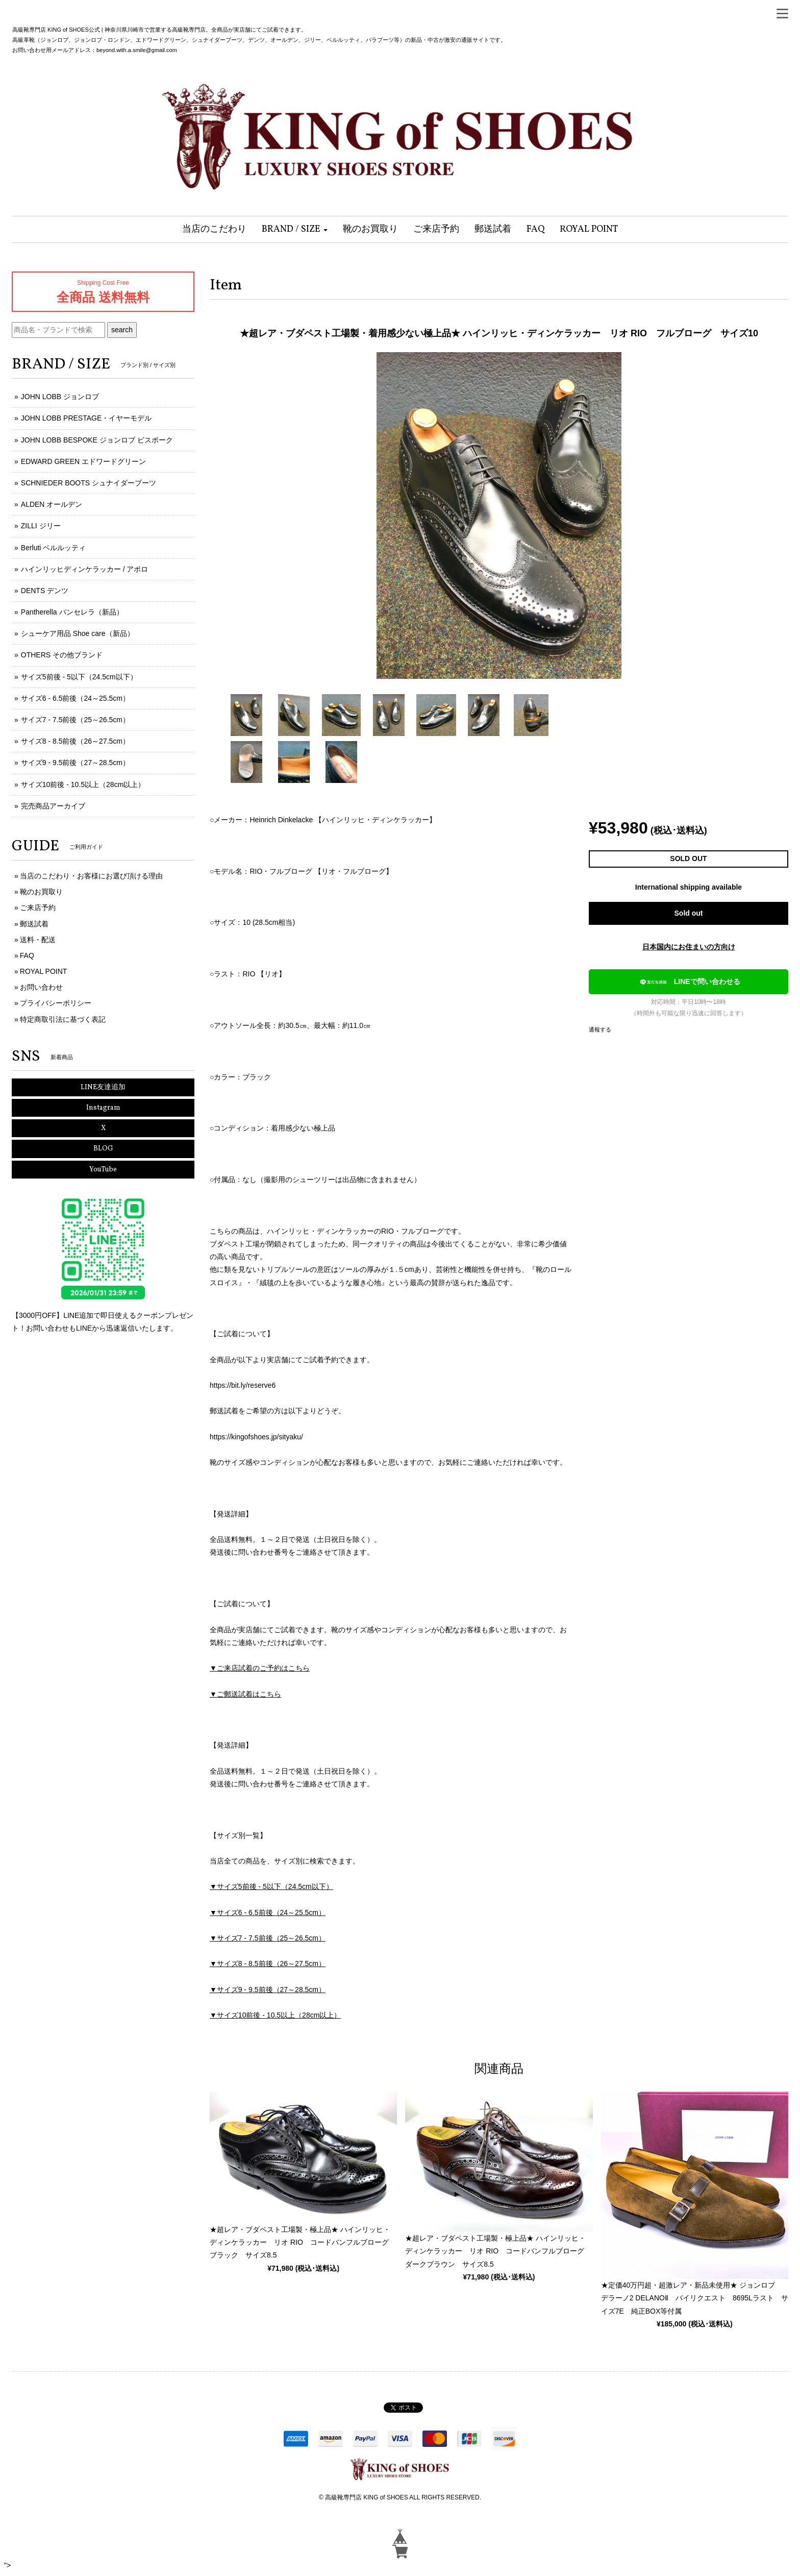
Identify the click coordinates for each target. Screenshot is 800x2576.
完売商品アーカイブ (53, 806)
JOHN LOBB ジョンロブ (60, 396)
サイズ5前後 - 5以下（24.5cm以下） (79, 677)
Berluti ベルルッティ (53, 548)
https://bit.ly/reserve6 (243, 1385)
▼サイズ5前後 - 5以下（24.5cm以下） (271, 1886)
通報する (600, 1029)
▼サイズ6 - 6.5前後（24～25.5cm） (268, 1912)
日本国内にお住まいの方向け (688, 947)
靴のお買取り (41, 892)
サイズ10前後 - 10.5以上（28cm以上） (83, 784)
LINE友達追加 (103, 1087)
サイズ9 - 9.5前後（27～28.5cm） (75, 762)
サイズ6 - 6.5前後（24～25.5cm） (75, 698)
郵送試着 (34, 924)
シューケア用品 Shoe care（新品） (77, 633)
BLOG (103, 1149)
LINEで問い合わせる (688, 982)
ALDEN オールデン (52, 504)
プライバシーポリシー (55, 1003)
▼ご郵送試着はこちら (245, 1694)
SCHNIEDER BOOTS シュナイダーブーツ (88, 483)
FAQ (27, 955)
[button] (294, 229)
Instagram (103, 1108)
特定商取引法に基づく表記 (63, 1019)
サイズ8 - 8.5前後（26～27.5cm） (75, 741)
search (122, 330)
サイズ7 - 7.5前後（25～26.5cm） (75, 720)
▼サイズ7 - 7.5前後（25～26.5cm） (268, 1938)
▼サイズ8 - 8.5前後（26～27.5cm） (268, 1963)
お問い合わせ (41, 987)
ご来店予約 (38, 907)
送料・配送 (38, 940)
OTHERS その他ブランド (62, 655)
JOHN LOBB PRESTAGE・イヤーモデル (86, 418)
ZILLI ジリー (41, 526)
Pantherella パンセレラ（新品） (72, 612)
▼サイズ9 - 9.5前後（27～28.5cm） (268, 1989)
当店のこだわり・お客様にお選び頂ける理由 (91, 876)
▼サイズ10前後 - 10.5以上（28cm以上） (275, 2015)
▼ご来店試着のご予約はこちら (260, 1668)
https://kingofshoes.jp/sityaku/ (256, 1437)
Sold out (688, 913)
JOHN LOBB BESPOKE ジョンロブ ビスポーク (97, 440)
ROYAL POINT (43, 971)
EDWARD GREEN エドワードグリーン (83, 461)
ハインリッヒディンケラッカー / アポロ (84, 569)
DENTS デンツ (44, 590)
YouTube (103, 1169)
